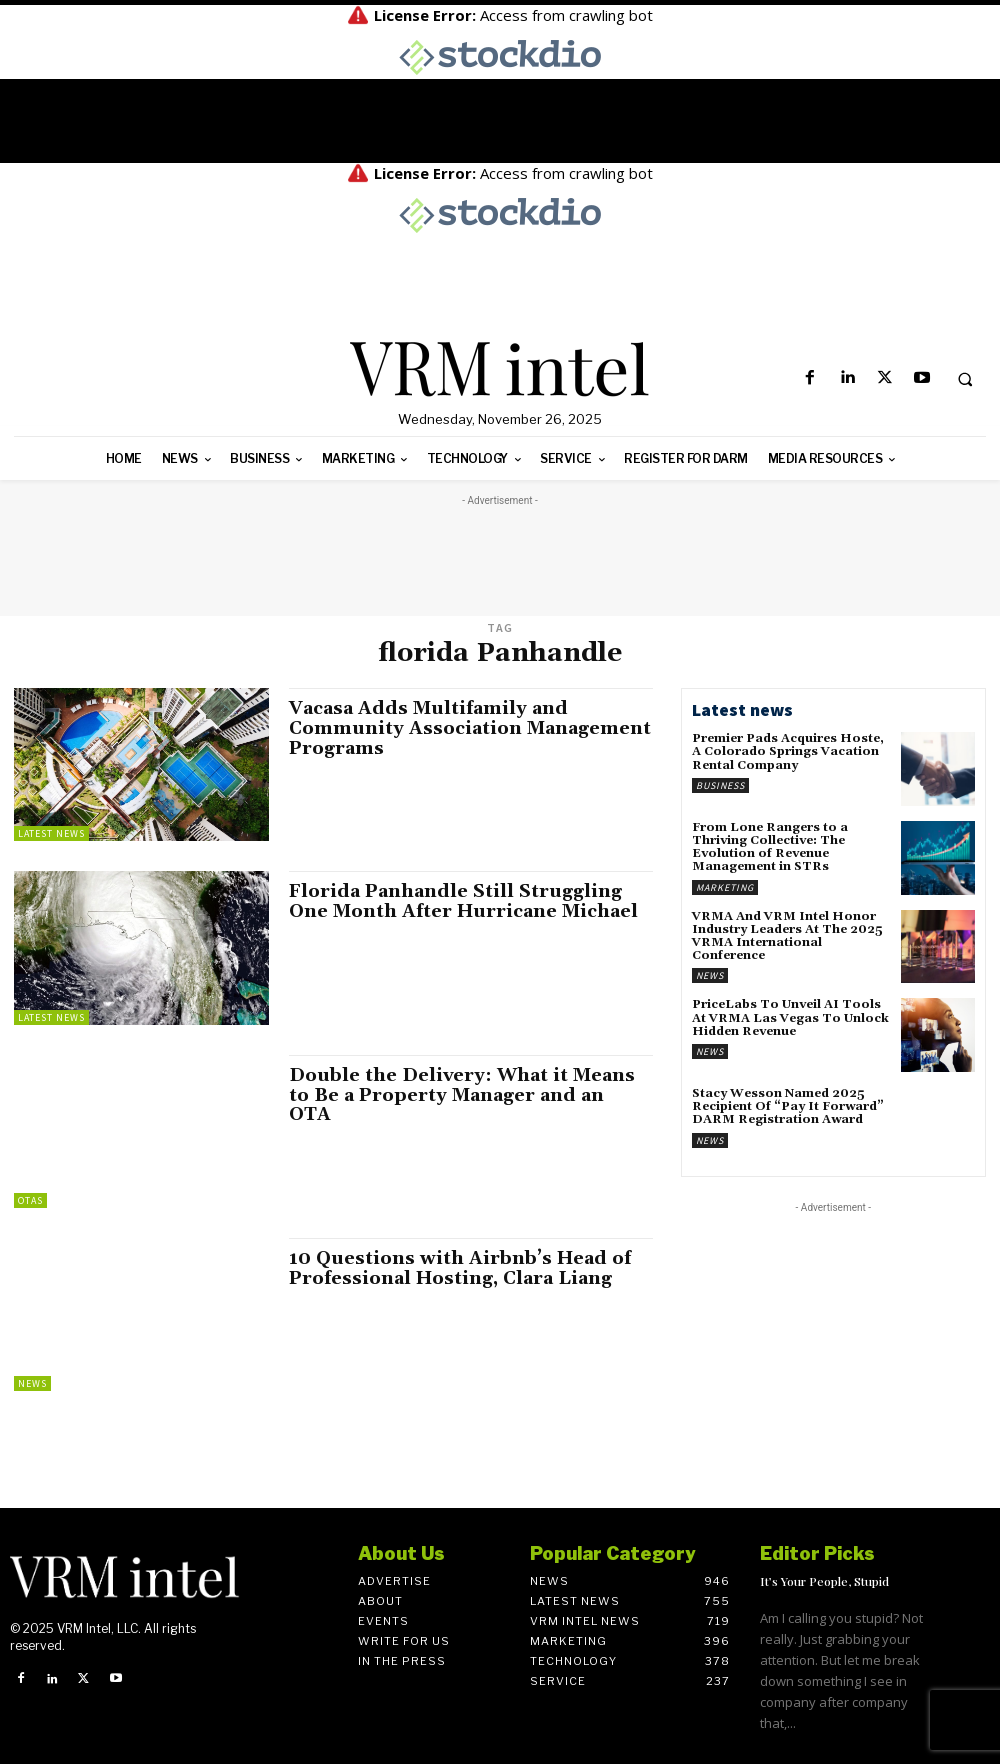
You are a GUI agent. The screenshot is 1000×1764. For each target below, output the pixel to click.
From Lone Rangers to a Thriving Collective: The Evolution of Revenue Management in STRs (770, 847)
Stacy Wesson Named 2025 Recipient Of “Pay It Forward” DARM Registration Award (788, 1106)
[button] (965, 379)
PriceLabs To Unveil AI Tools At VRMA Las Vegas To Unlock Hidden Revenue (790, 1017)
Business (720, 785)
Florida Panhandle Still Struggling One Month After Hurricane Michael (463, 901)
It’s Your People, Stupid (824, 1581)
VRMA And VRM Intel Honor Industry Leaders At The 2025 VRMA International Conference (787, 936)
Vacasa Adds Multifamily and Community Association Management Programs (470, 728)
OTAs (30, 1200)
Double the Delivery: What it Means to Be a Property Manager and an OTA (462, 1095)
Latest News (51, 833)
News (32, 1383)
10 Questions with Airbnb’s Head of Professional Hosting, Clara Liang (460, 1268)
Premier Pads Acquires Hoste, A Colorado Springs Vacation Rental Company (788, 751)
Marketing (725, 887)
